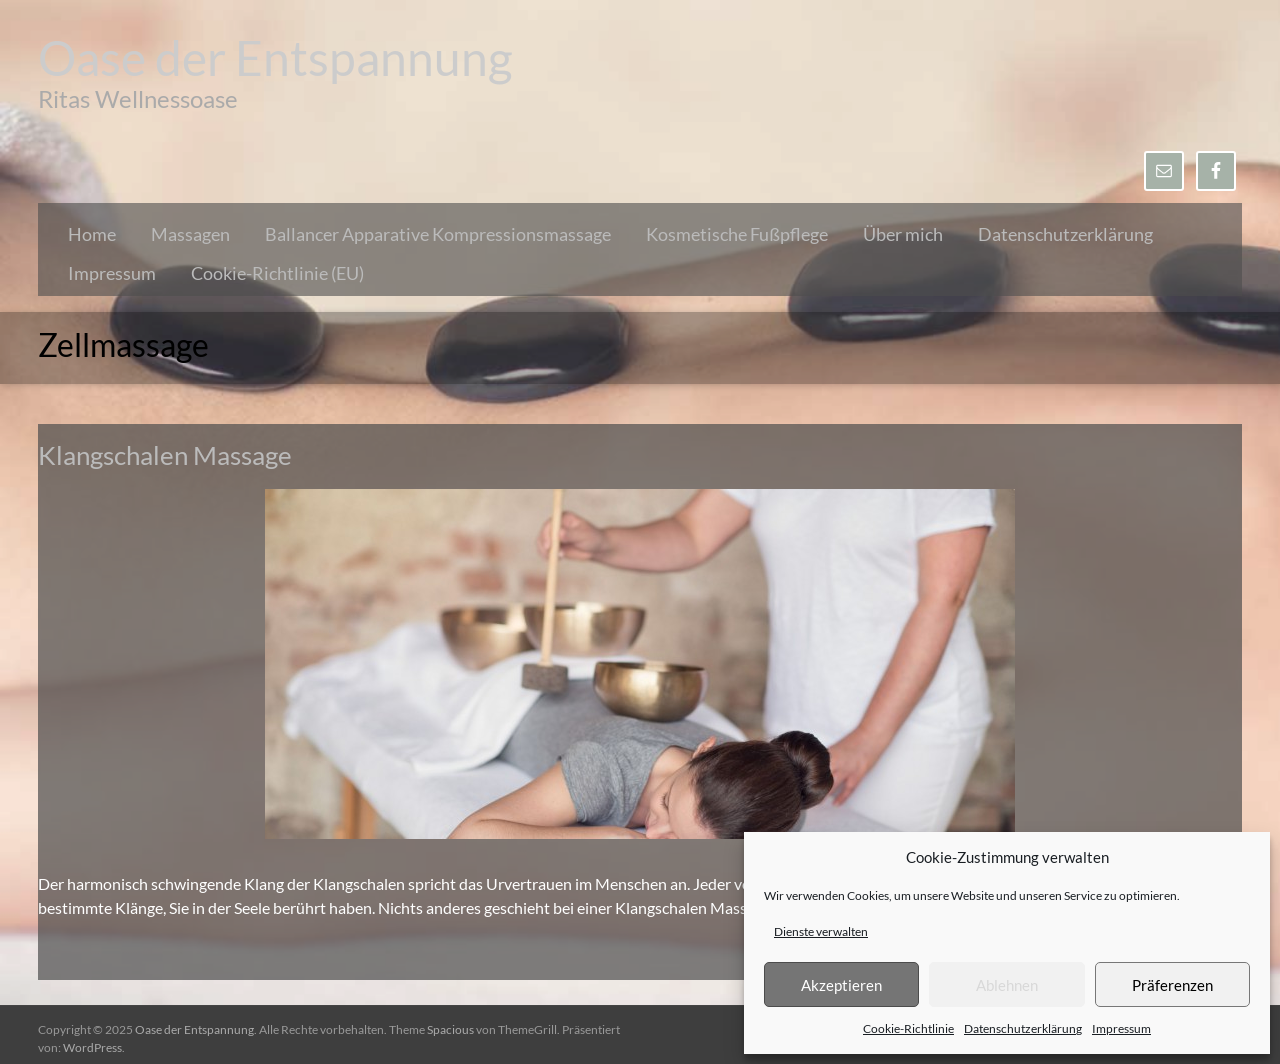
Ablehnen (1007, 985)
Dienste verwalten (821, 931)
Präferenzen (1172, 985)
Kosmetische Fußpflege (737, 234)
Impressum (1121, 1028)
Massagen (190, 234)
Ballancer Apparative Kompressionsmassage (438, 234)
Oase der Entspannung (275, 57)
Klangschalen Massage (165, 455)
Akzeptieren (841, 985)
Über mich (903, 234)
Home (92, 234)
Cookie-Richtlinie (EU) (277, 273)
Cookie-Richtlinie (908, 1028)
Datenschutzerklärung (1023, 1028)
